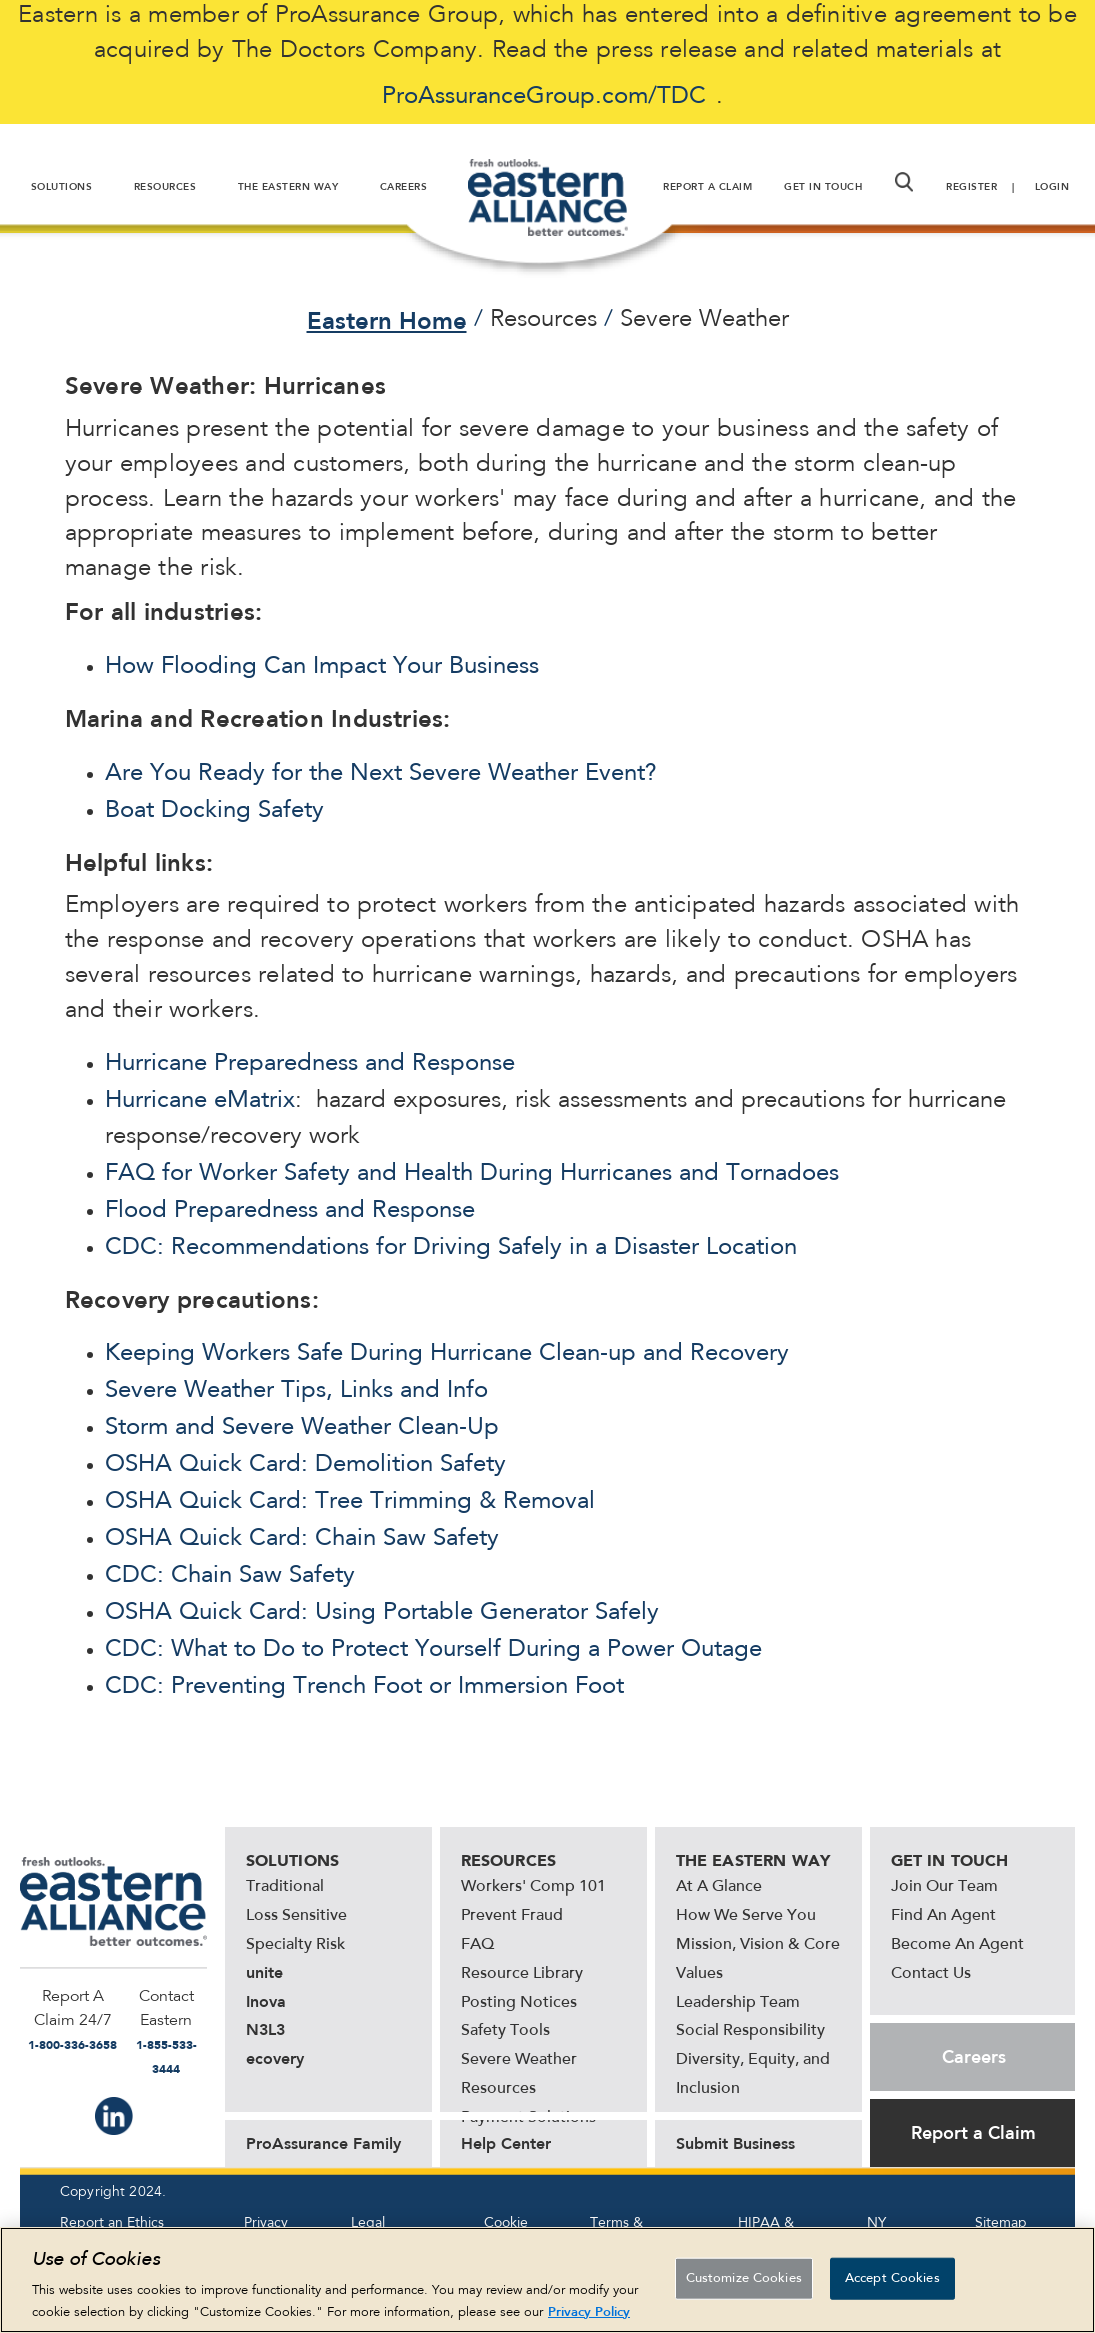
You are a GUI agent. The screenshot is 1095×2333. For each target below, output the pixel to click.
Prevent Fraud (512, 1916)
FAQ (477, 1945)
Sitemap (1001, 2223)
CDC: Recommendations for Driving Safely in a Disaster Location (451, 1248)
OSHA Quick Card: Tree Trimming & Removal (350, 1502)
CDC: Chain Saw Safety (230, 1576)
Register (971, 187)
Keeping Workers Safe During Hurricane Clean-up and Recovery (447, 1354)
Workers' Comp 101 (533, 1887)
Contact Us (931, 1974)
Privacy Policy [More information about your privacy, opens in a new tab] (589, 2321)
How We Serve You (746, 1916)
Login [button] (1052, 187)
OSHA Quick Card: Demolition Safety (305, 1465)
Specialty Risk (295, 1945)
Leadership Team (738, 2003)
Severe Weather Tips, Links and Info (296, 1391)
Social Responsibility (750, 2031)
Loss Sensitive (296, 1916)
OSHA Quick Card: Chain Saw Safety (302, 1539)
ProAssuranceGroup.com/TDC (544, 97)
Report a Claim (973, 2133)
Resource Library (522, 1974)
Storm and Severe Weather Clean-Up (302, 1428)
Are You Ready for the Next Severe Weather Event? (381, 774)
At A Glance (719, 1887)
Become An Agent (957, 1945)
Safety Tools (505, 2031)
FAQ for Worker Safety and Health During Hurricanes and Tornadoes (472, 1174)
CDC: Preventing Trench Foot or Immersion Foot (364, 1687)
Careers (974, 2057)
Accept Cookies (892, 2288)
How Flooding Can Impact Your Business (322, 667)
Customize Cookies (744, 2288)
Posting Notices (519, 2003)
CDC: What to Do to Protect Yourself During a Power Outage (433, 1650)
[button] (904, 182)
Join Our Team (944, 1887)
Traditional (285, 1887)
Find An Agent (943, 1916)
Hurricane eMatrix (200, 1101)
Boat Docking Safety (214, 811)
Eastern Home (387, 321)
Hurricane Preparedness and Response (310, 1064)
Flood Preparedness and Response (290, 1211)
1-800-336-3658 (72, 2045)
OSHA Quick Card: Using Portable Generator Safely (382, 1613)
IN (114, 2116)
